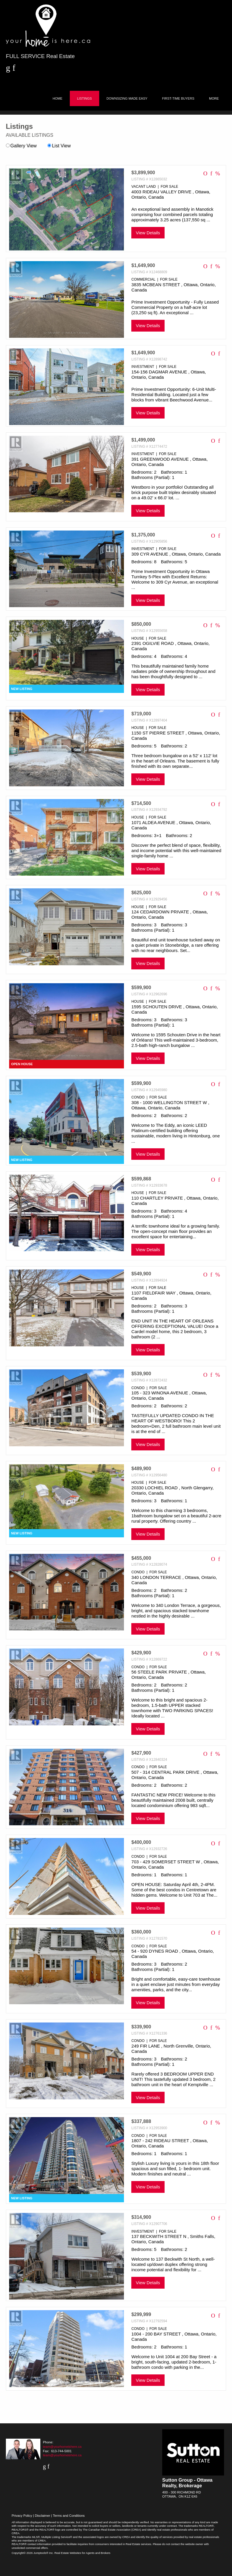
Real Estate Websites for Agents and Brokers (82, 2552)
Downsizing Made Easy (127, 98)
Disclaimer (42, 2515)
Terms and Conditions (69, 2515)
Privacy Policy (21, 2515)
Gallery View (21, 145)
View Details (148, 232)
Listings (84, 98)
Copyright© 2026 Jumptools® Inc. (32, 2552)
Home (57, 98)
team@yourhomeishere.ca (62, 2446)
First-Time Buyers (178, 98)
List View (59, 145)
